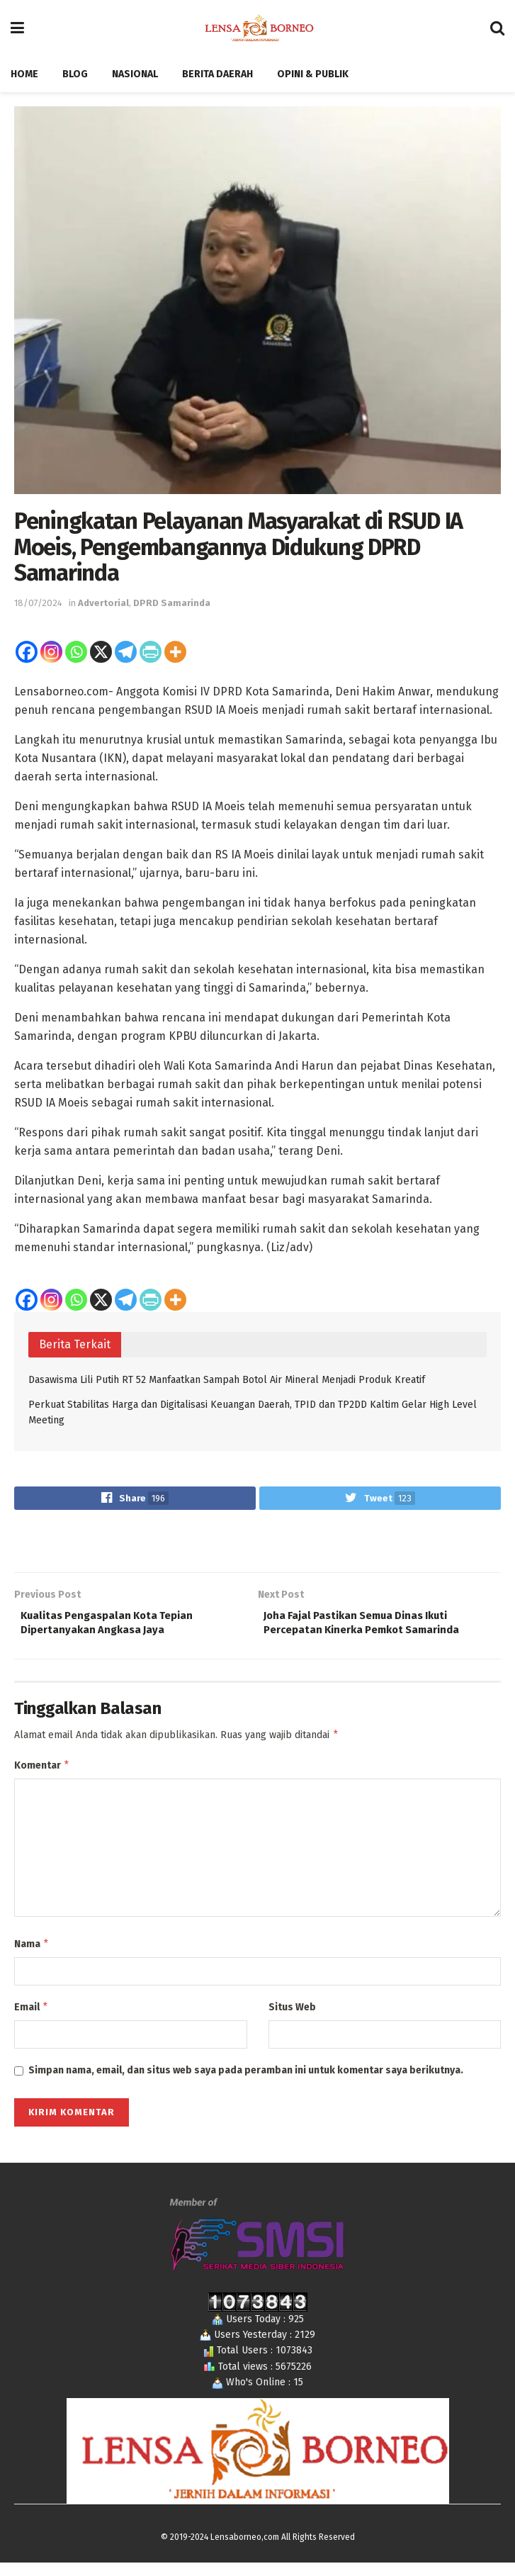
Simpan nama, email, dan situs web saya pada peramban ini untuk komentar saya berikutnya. (245, 2084)
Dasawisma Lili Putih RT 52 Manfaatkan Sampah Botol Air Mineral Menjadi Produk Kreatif (226, 1380)
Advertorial (103, 603)
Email (31, 2019)
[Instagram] (51, 652)
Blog (75, 74)
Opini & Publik (313, 74)
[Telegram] (126, 652)
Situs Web (292, 2018)
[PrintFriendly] (151, 652)
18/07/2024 (38, 603)
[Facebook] (27, 652)
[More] (175, 652)
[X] (101, 652)
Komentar (42, 1774)
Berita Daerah (217, 74)
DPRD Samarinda (171, 603)
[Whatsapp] (76, 652)
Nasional (135, 74)
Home (24, 74)
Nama (32, 1954)
